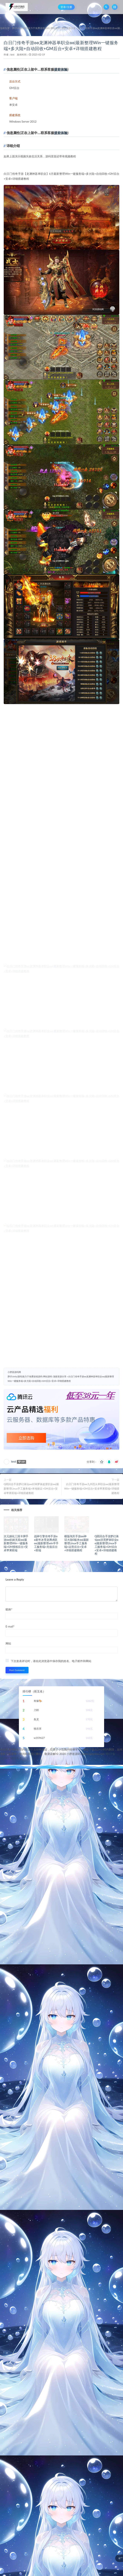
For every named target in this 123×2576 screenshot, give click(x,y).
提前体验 (60, 69)
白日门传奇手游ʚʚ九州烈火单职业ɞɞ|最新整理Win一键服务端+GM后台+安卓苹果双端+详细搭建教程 (91, 1842)
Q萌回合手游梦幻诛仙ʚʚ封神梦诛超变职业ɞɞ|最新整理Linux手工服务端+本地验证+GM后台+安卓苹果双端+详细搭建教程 (31, 1842)
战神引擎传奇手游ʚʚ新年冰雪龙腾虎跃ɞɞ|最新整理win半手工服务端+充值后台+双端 (46, 1896)
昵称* (9, 1962)
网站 (8, 1996)
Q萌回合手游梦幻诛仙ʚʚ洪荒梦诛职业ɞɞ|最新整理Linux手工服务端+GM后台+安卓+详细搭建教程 (107, 1898)
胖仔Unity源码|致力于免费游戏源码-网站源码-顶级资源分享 (44, 28)
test (12, 54)
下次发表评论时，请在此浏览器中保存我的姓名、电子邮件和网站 (51, 2014)
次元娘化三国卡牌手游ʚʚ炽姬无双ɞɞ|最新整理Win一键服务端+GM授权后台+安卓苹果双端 (16, 1896)
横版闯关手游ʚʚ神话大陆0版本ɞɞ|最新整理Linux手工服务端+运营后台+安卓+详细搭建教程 (76, 1896)
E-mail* (10, 1979)
